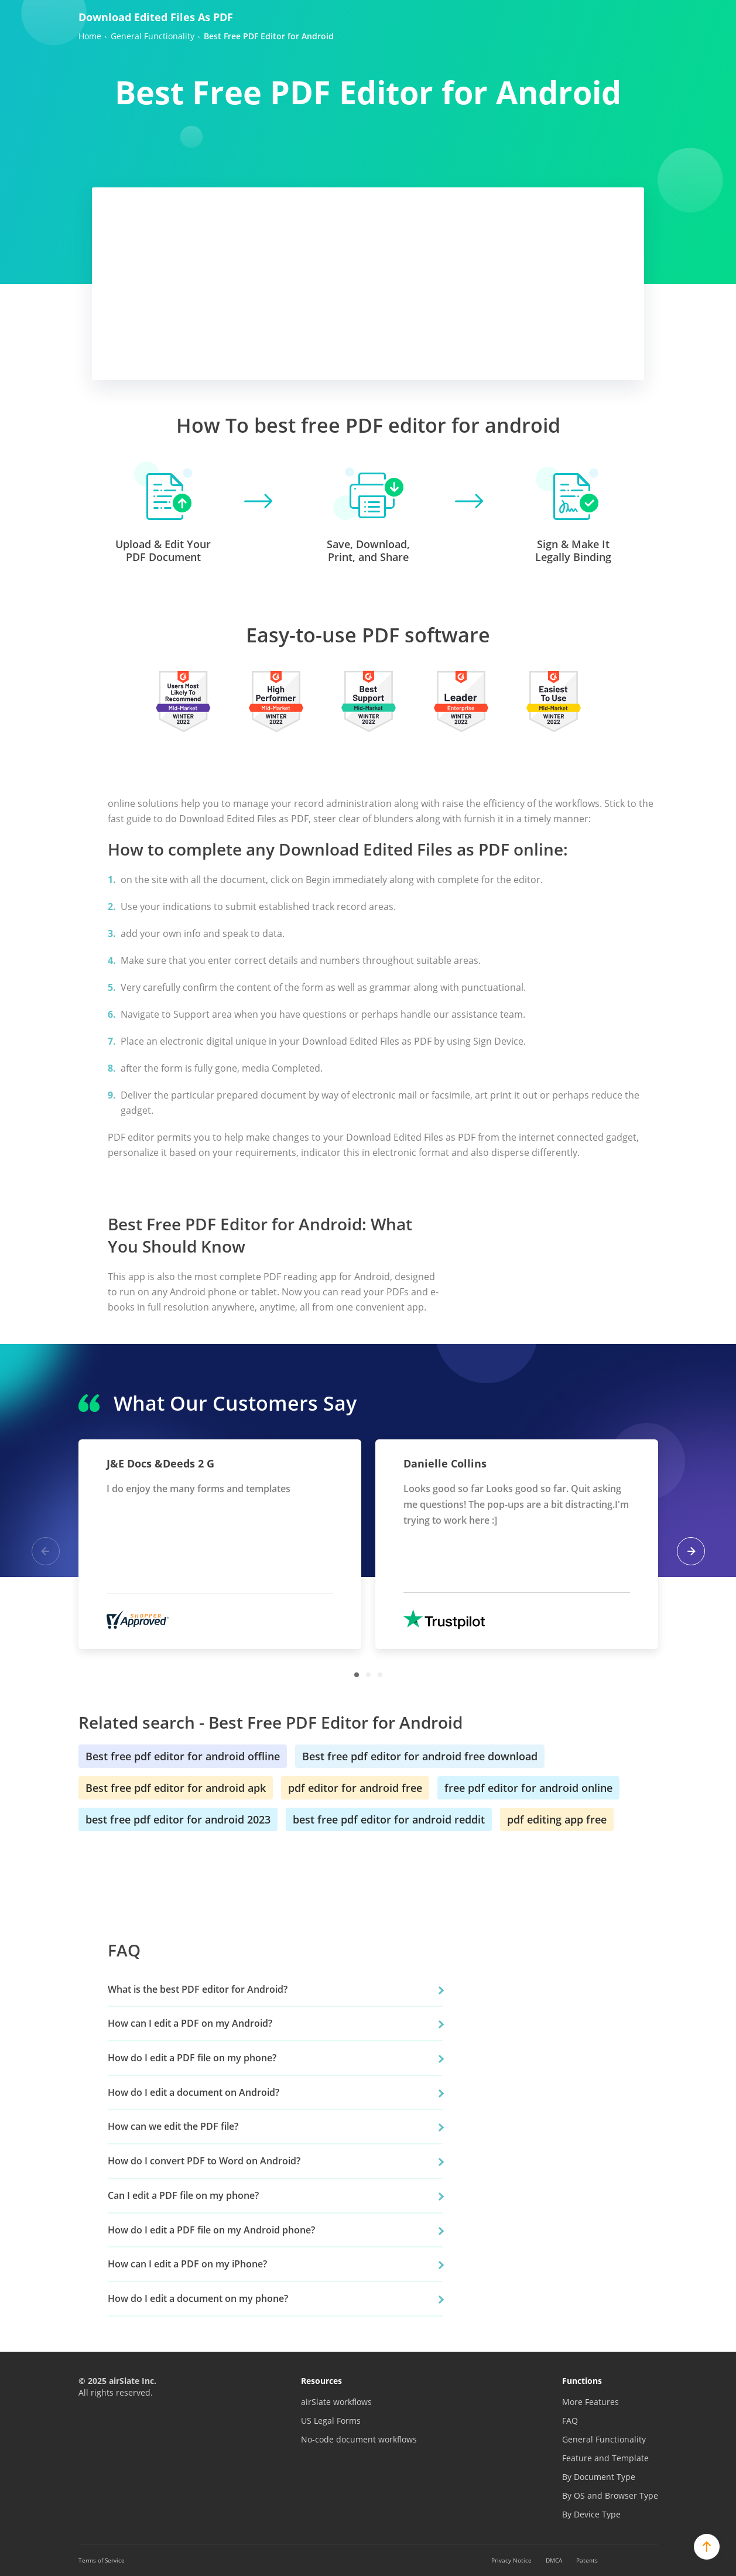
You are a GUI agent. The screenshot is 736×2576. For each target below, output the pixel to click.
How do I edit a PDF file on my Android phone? (211, 2229)
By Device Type (591, 2514)
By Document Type (598, 2476)
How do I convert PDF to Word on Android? (204, 2160)
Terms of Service (101, 2560)
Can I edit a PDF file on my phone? (183, 2195)
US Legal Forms (331, 2420)
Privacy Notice (511, 2560)
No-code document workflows (359, 2439)
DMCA (554, 2560)
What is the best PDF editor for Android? (197, 1989)
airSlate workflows (336, 2401)
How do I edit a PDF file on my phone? (192, 2057)
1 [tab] (356, 1674)
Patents (587, 2560)
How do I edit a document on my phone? (198, 2298)
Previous (46, 1551)
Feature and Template (605, 2458)
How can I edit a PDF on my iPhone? (187, 2263)
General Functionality (604, 2439)
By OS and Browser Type (610, 2495)
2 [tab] (368, 1674)
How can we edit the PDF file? (173, 2126)
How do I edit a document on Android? (193, 2092)
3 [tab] (380, 1674)
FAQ (570, 2420)
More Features (590, 2401)
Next (691, 1551)
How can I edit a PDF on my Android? (190, 2023)
